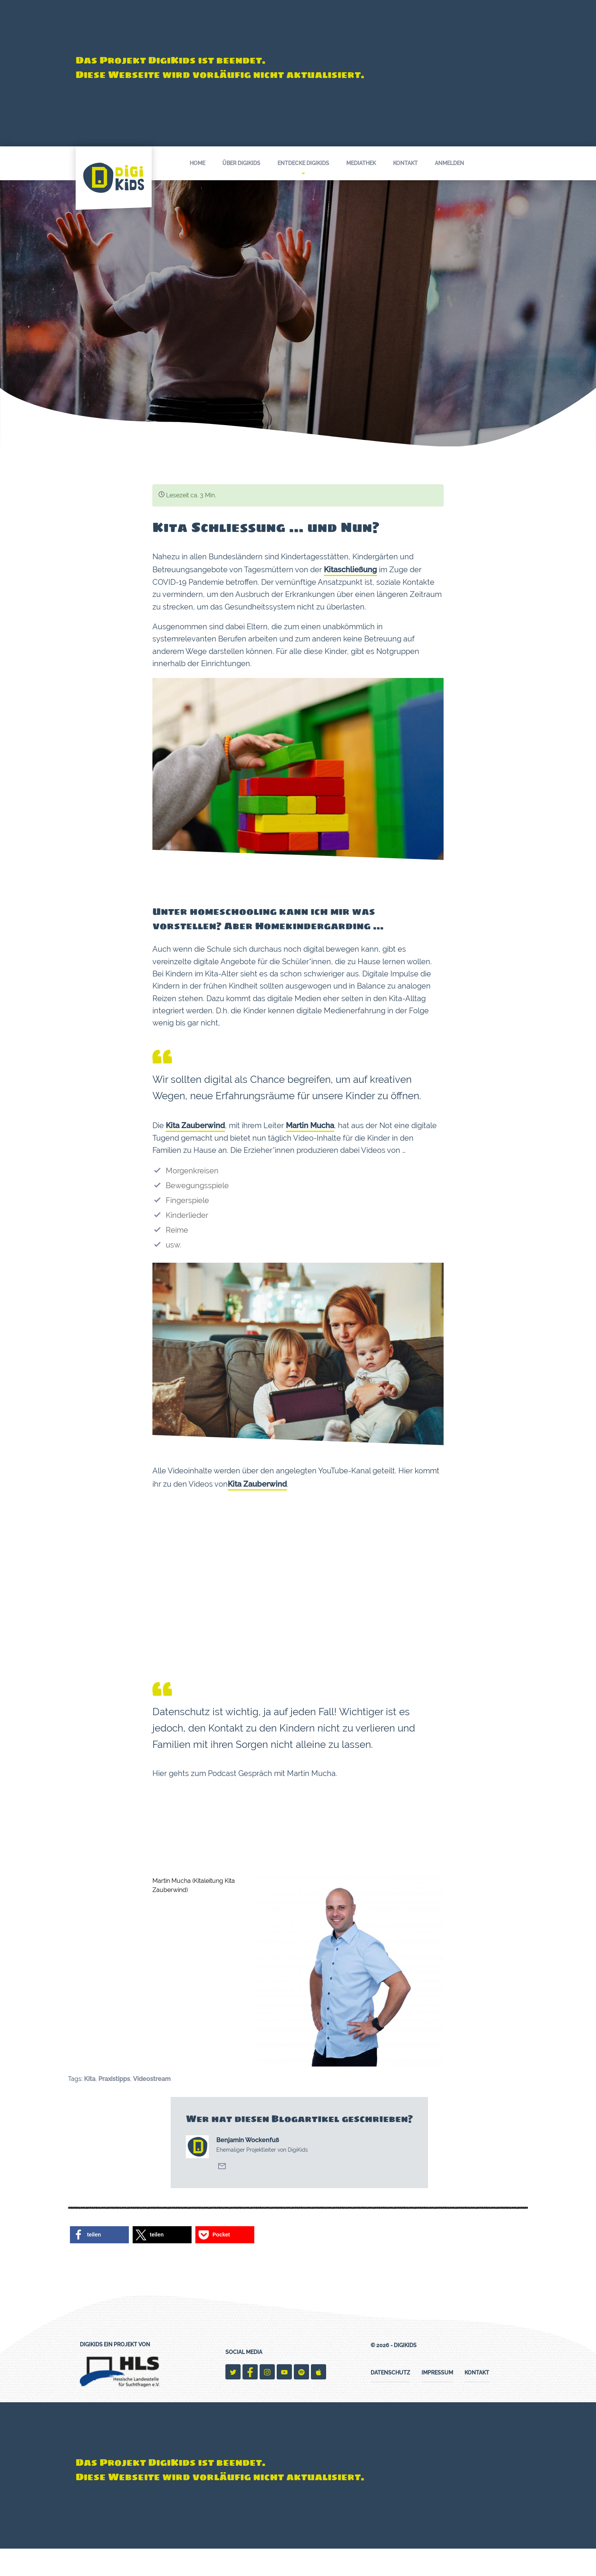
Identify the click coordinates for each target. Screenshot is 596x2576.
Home (197, 163)
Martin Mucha (310, 1145)
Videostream (152, 2106)
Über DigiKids (241, 163)
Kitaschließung (350, 573)
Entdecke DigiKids (303, 167)
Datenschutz (390, 2400)
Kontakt (405, 163)
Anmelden (449, 163)
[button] (99, 2262)
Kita (89, 2106)
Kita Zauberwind (195, 1145)
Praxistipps (114, 2106)
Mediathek (361, 163)
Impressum (437, 2400)
